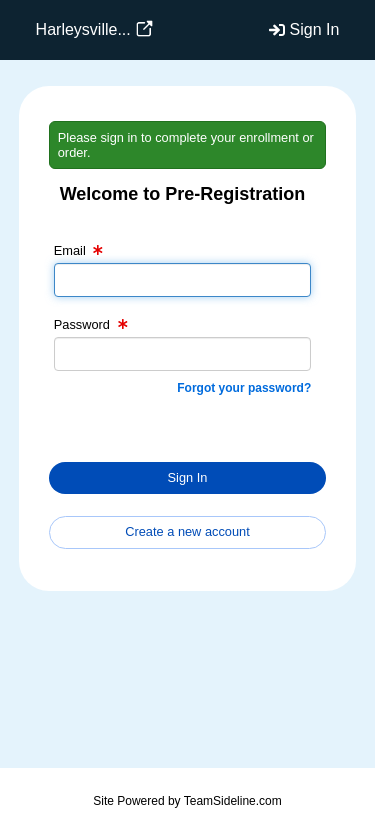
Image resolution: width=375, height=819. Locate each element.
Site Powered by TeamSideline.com (187, 801)
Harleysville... (83, 29)
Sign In (315, 29)
